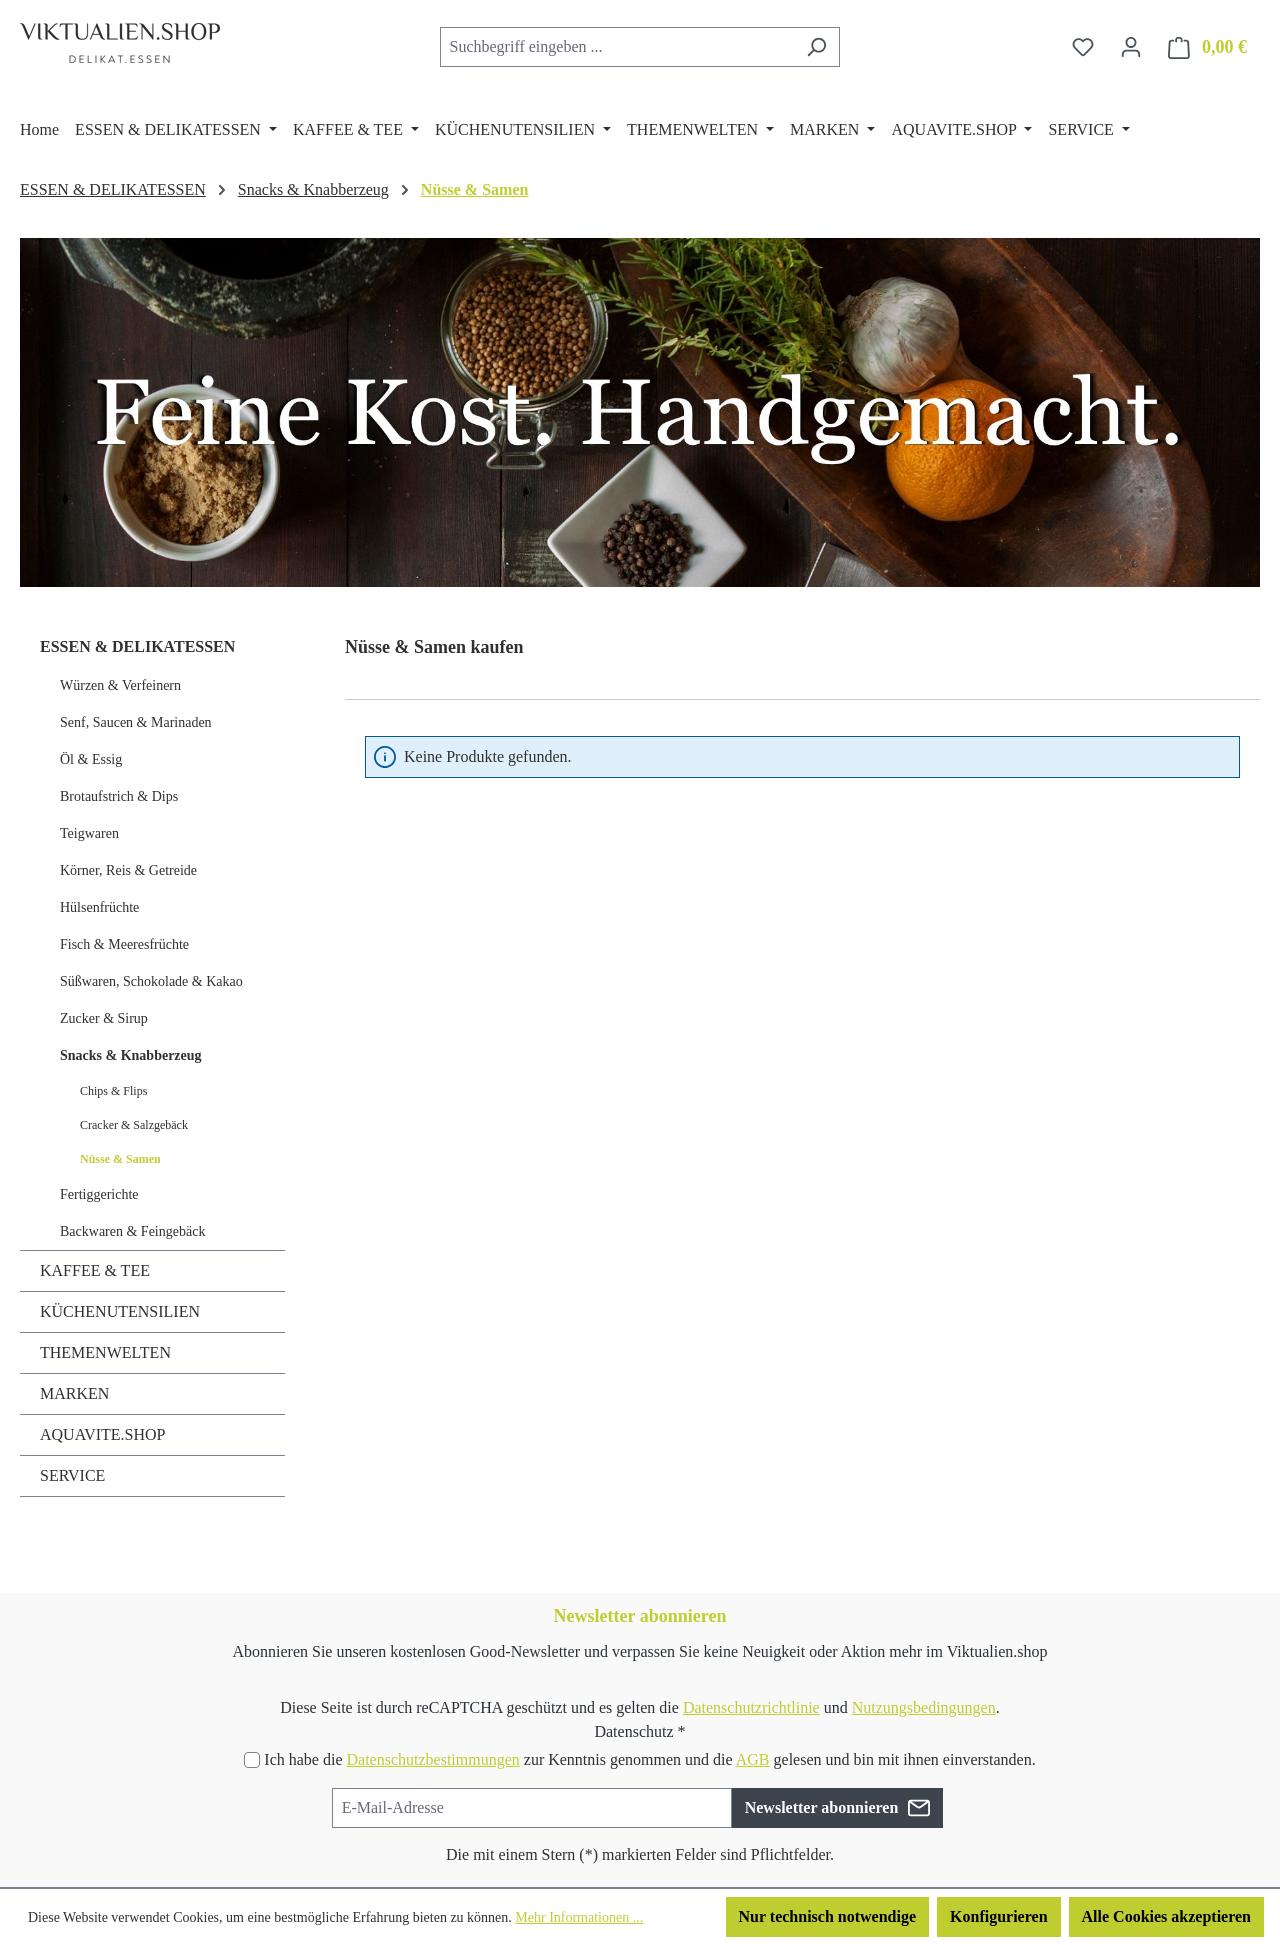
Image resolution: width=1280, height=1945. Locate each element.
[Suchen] (816, 47)
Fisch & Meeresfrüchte (124, 944)
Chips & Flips (113, 1091)
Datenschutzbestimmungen (432, 1759)
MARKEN (74, 1393)
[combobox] (617, 47)
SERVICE (72, 1475)
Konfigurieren (998, 1916)
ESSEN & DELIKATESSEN (137, 646)
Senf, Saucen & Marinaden (136, 722)
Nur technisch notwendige (828, 1916)
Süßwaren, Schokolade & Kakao (151, 981)
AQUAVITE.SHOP (103, 1434)
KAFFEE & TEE (95, 1270)
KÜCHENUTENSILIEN (120, 1311)
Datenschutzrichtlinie (751, 1707)
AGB (753, 1759)
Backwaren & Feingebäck (132, 1231)
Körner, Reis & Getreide (128, 870)
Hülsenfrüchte (99, 907)
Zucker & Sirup (104, 1018)
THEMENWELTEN (105, 1352)
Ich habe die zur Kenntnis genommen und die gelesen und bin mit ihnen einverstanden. (649, 1759)
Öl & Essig (91, 759)
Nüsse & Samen (120, 1159)
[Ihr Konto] (1131, 47)
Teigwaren (89, 833)
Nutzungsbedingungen (924, 1707)
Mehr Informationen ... (579, 1917)
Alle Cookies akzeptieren (1166, 1916)
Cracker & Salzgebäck (134, 1125)
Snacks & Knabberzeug (131, 1055)
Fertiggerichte (99, 1194)
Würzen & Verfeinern (120, 685)
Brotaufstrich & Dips (119, 796)
